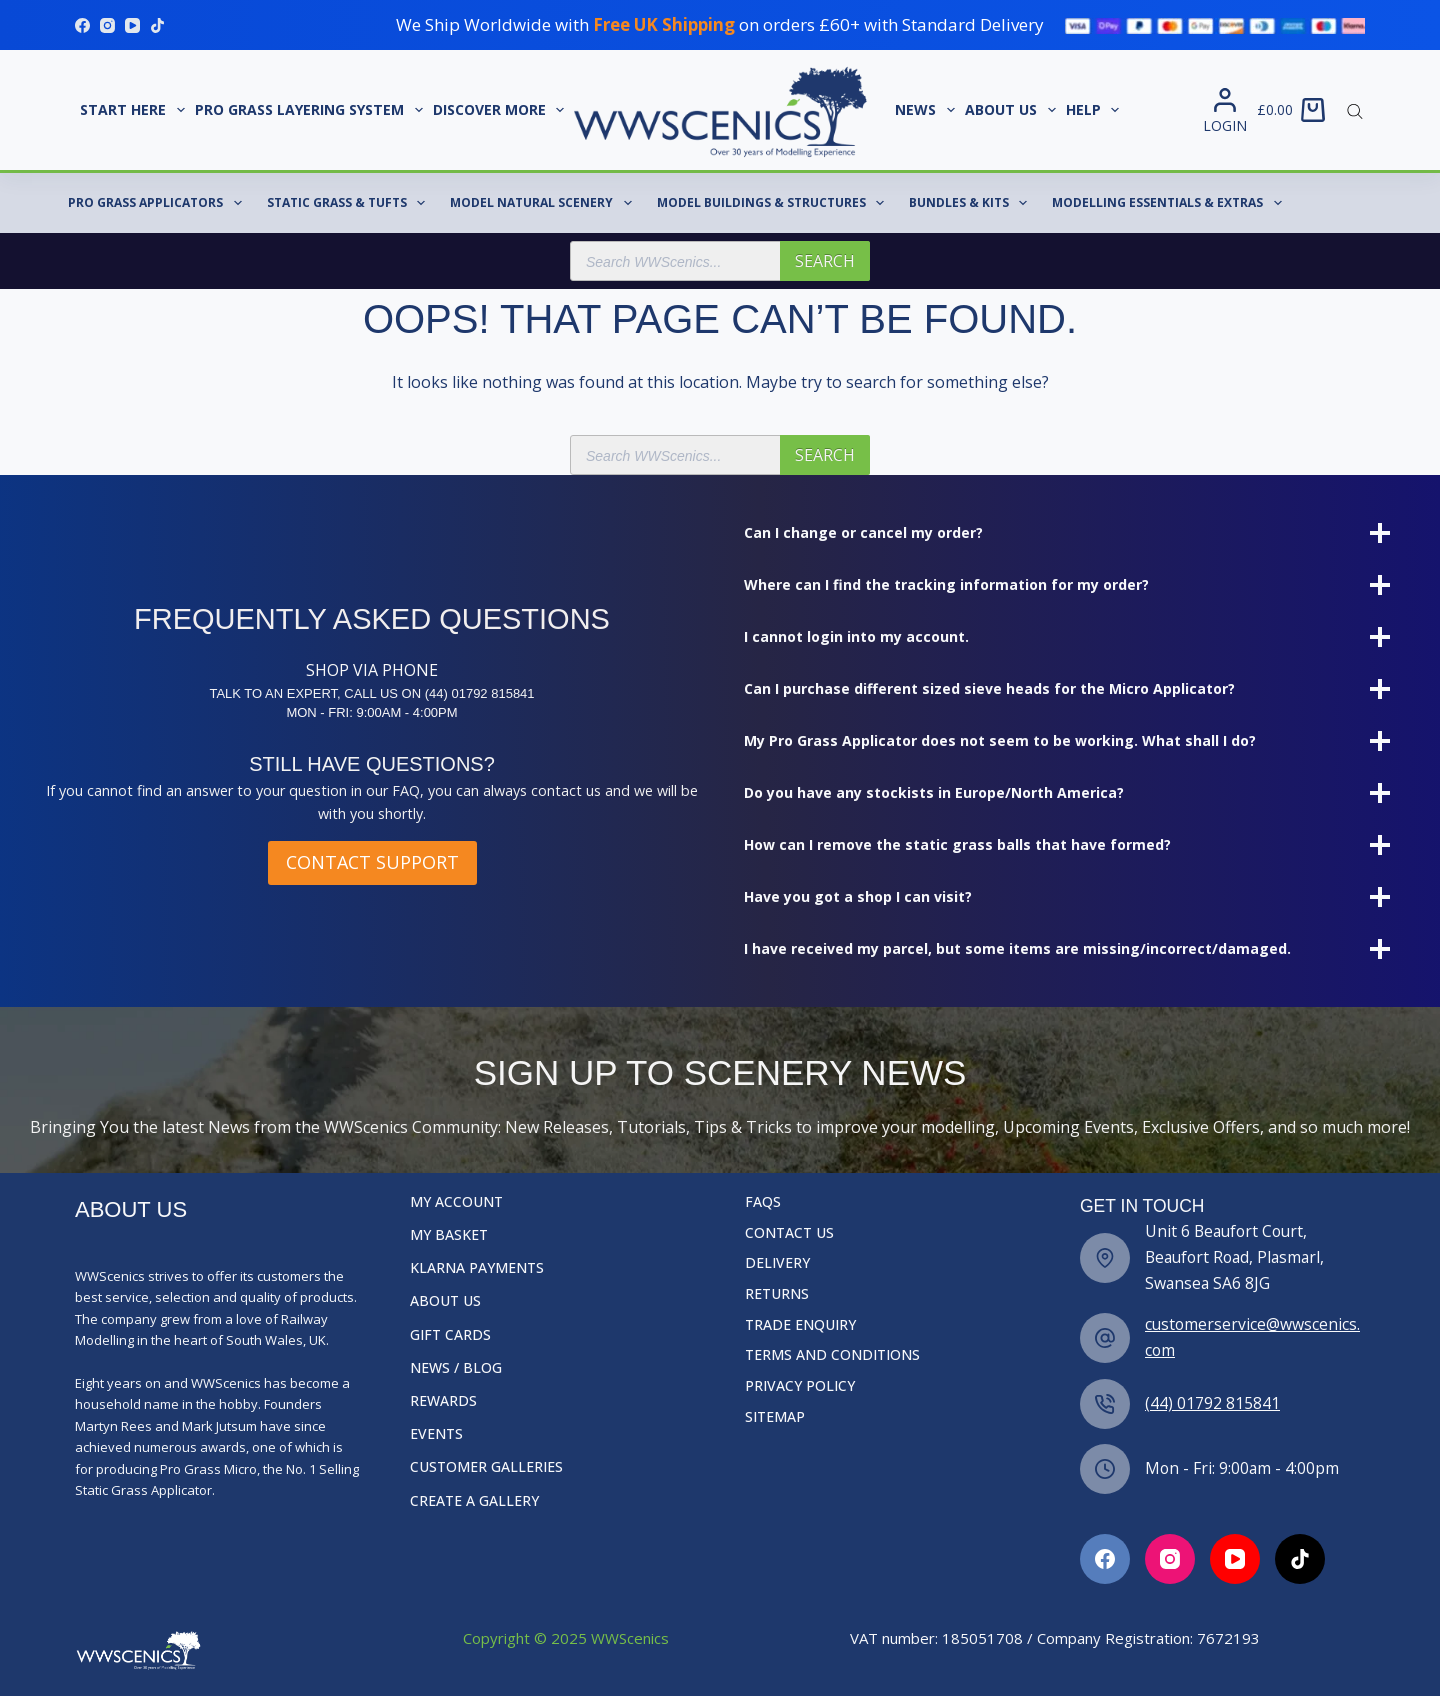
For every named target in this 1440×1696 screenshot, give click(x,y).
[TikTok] (157, 25)
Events (436, 1434)
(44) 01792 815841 (1212, 1403)
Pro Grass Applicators (158, 203)
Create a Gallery (474, 1501)
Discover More (501, 110)
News (927, 110)
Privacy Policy (800, 1386)
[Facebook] (82, 25)
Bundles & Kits (972, 203)
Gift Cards (450, 1335)
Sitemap (775, 1417)
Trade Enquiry (800, 1325)
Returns (777, 1294)
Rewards (443, 1401)
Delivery (777, 1263)
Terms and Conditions (832, 1355)
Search (825, 261)
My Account (456, 1202)
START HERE (135, 110)
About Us (1013, 110)
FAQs (763, 1202)
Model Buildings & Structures (774, 203)
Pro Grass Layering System (311, 110)
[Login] (1225, 110)
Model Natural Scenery (544, 203)
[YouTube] (132, 25)
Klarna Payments (477, 1268)
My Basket (449, 1235)
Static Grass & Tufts (350, 203)
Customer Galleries (486, 1467)
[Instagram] (107, 25)
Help (1095, 110)
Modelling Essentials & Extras (1170, 203)
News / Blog (456, 1368)
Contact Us (789, 1233)
